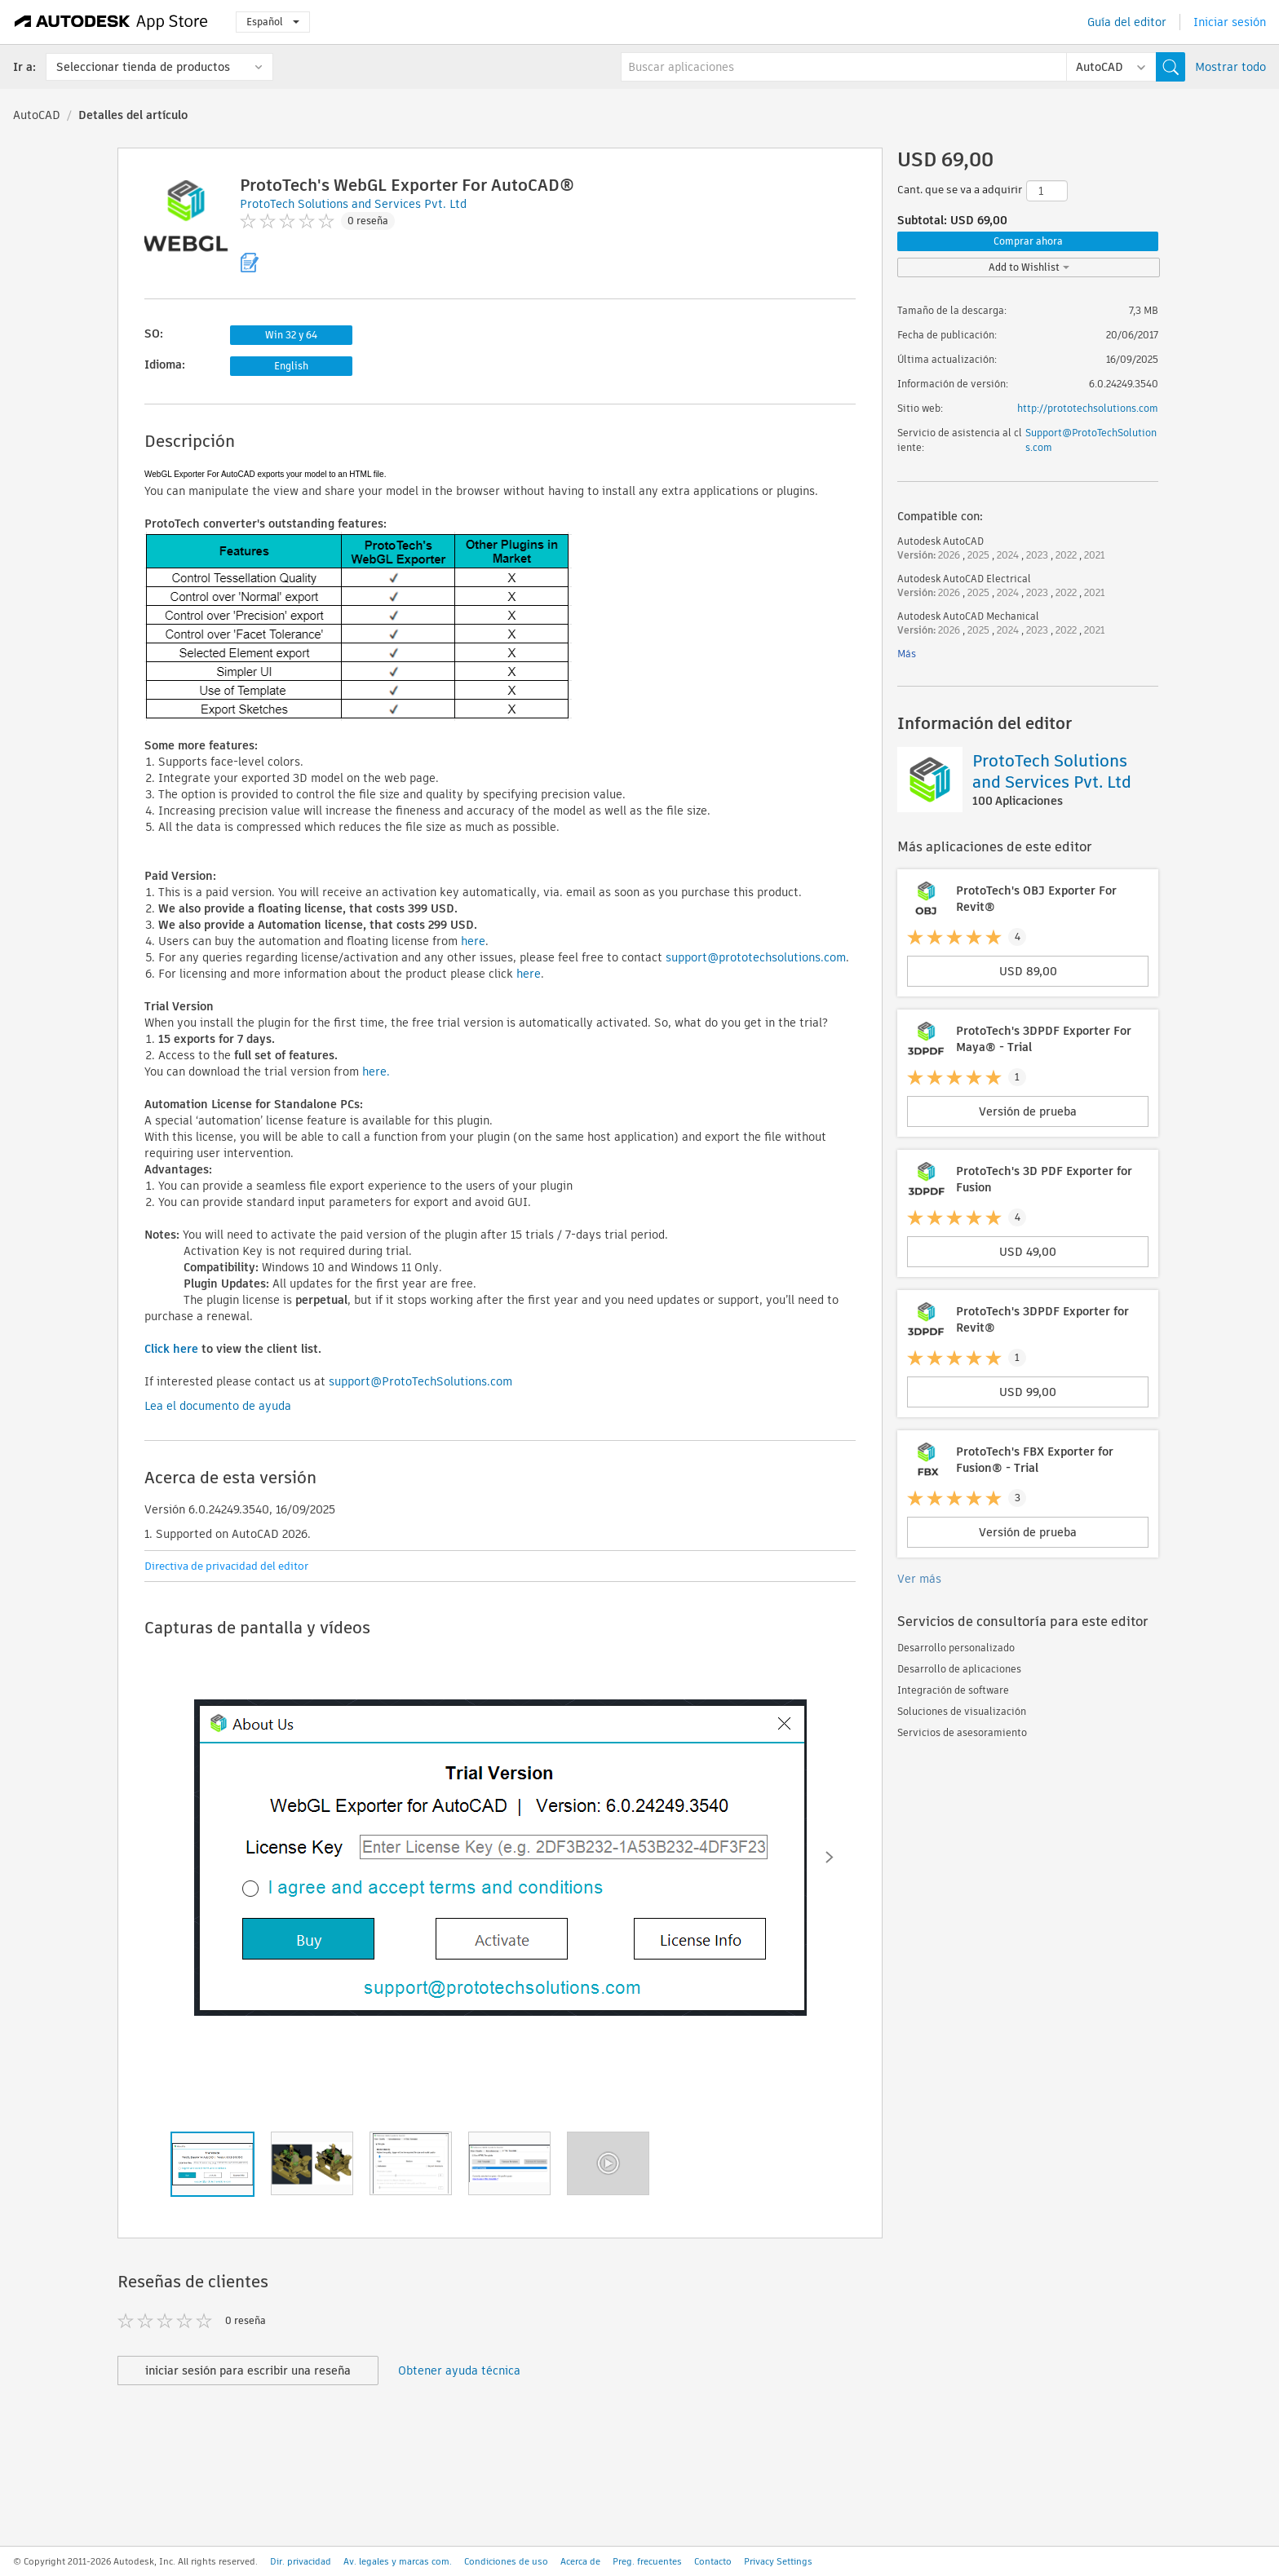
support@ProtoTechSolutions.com (420, 1381)
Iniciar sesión (1229, 22)
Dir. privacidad (300, 2561)
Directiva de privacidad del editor (226, 1566)
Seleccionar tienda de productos (143, 67)
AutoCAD (36, 115)
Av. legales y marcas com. (397, 2561)
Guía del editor (1126, 22)
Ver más (919, 1579)
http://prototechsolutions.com (1087, 408)
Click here (171, 1349)
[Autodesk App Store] (111, 22)
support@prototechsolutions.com (756, 957)
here (473, 941)
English (291, 366)
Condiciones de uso (506, 2561)
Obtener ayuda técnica (459, 2370)
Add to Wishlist (1029, 267)
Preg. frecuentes (647, 2561)
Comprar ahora (1028, 241)
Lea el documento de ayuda (217, 1406)
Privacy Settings (778, 2561)
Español (272, 22)
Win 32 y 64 (291, 335)
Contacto (713, 2561)
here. (376, 1071)
